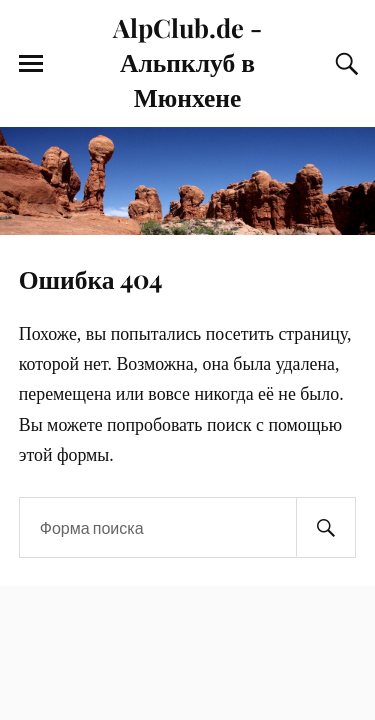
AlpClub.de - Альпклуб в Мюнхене (187, 61)
